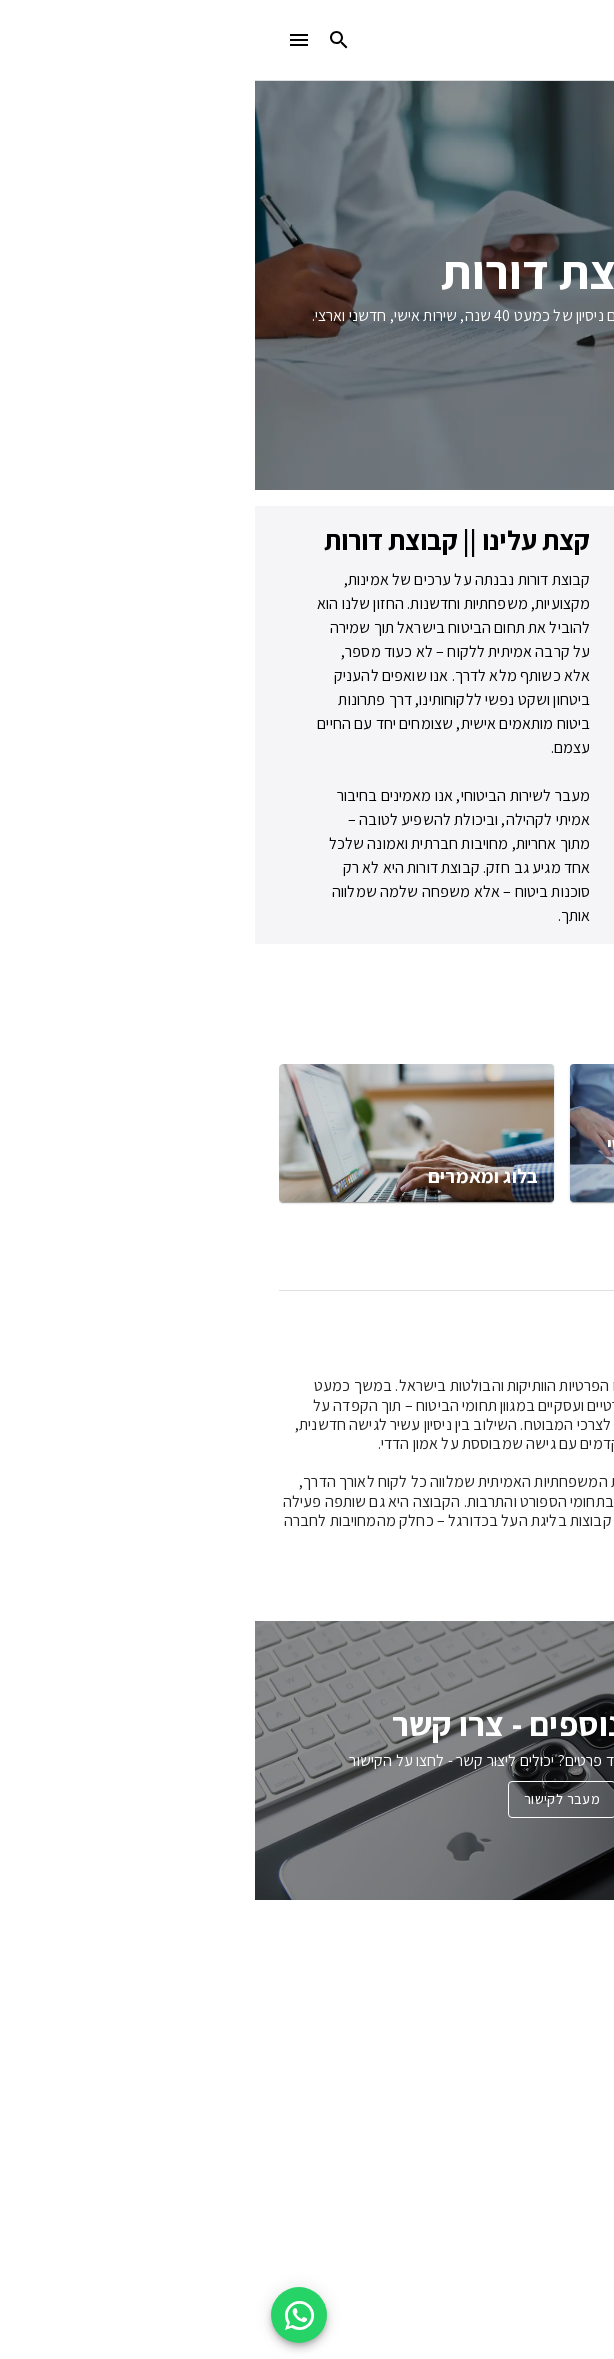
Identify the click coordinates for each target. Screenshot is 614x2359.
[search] (84, 40)
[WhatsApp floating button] (44, 2315)
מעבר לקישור (307, 1799)
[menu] (44, 40)
